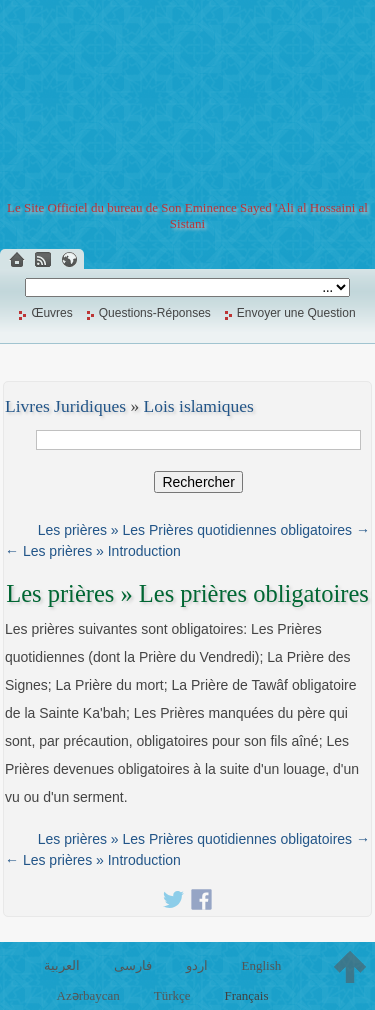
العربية (62, 965)
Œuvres (51, 313)
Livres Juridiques (65, 406)
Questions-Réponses (155, 313)
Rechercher (198, 482)
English (261, 965)
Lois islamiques (199, 406)
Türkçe (172, 995)
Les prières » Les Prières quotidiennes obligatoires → (204, 530)
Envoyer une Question (296, 313)
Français (246, 995)
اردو (197, 965)
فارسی (133, 965)
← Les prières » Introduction (93, 551)
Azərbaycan (88, 995)
